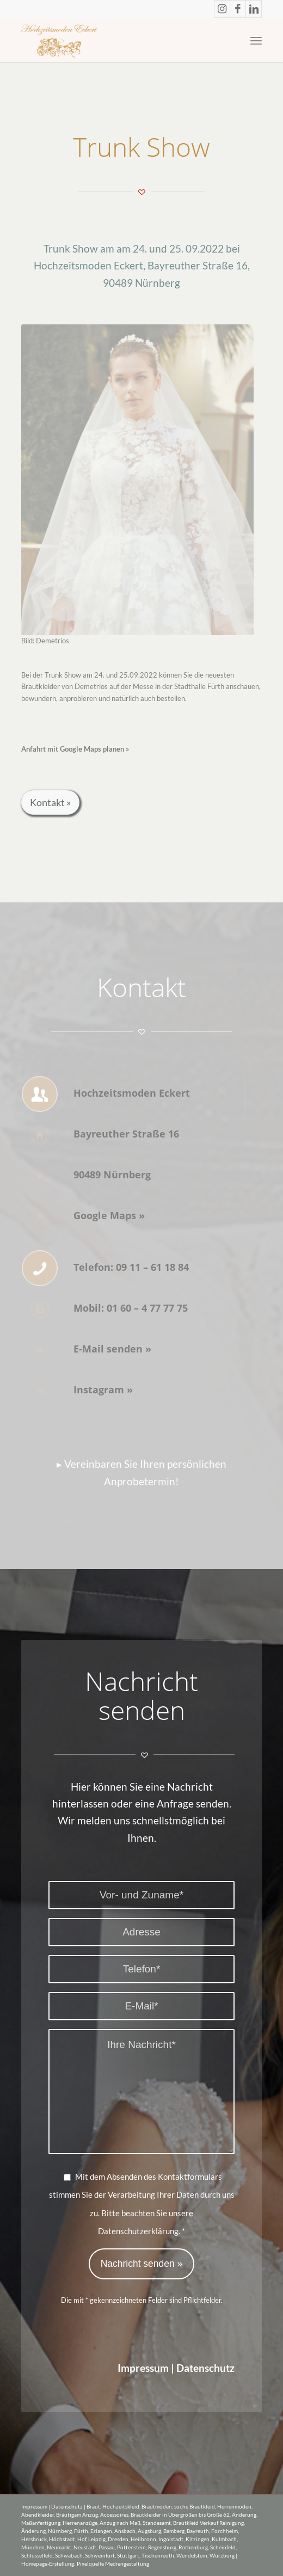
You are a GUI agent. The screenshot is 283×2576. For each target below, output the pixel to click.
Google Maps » (109, 1215)
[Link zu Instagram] (222, 9)
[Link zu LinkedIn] (253, 9)
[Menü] (256, 40)
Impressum (143, 2368)
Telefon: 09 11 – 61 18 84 (131, 1267)
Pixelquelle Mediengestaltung (113, 2563)
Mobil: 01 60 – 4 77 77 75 (130, 1307)
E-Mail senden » (112, 1348)
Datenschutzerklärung (138, 2231)
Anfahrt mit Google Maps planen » (75, 749)
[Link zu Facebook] (237, 9)
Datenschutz (205, 2368)
